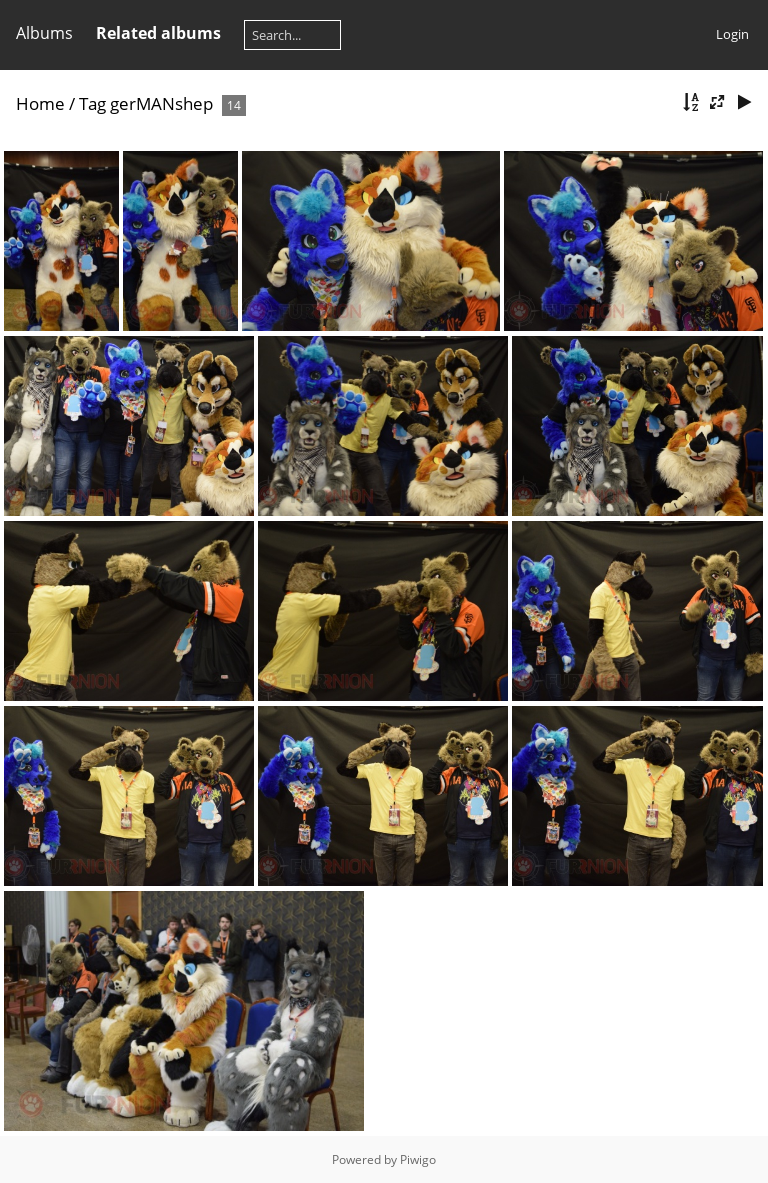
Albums (44, 33)
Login (732, 34)
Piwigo (418, 1159)
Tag (92, 103)
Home (40, 103)
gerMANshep (161, 103)
